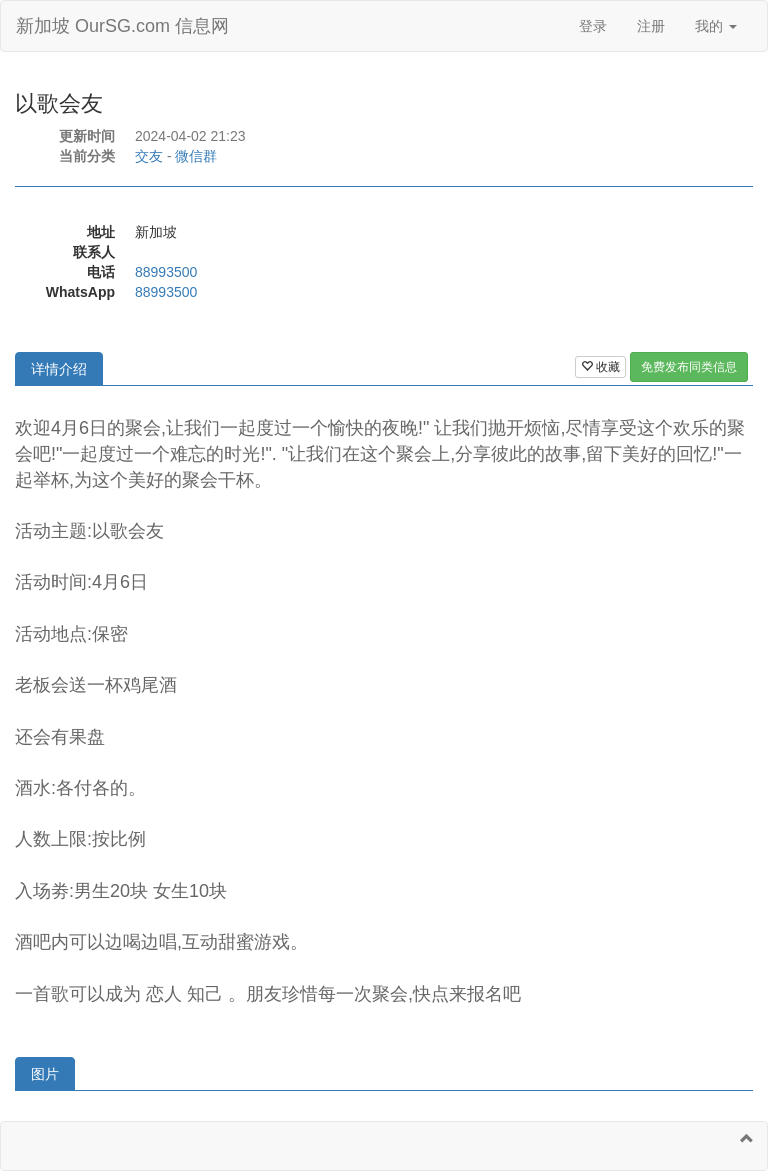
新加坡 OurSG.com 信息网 (122, 26)
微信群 (196, 156)
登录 (593, 26)
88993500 (166, 272)
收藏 (600, 367)
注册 (651, 26)
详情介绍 (59, 369)
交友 (149, 156)
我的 (716, 26)
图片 (45, 1074)
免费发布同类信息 (689, 367)
